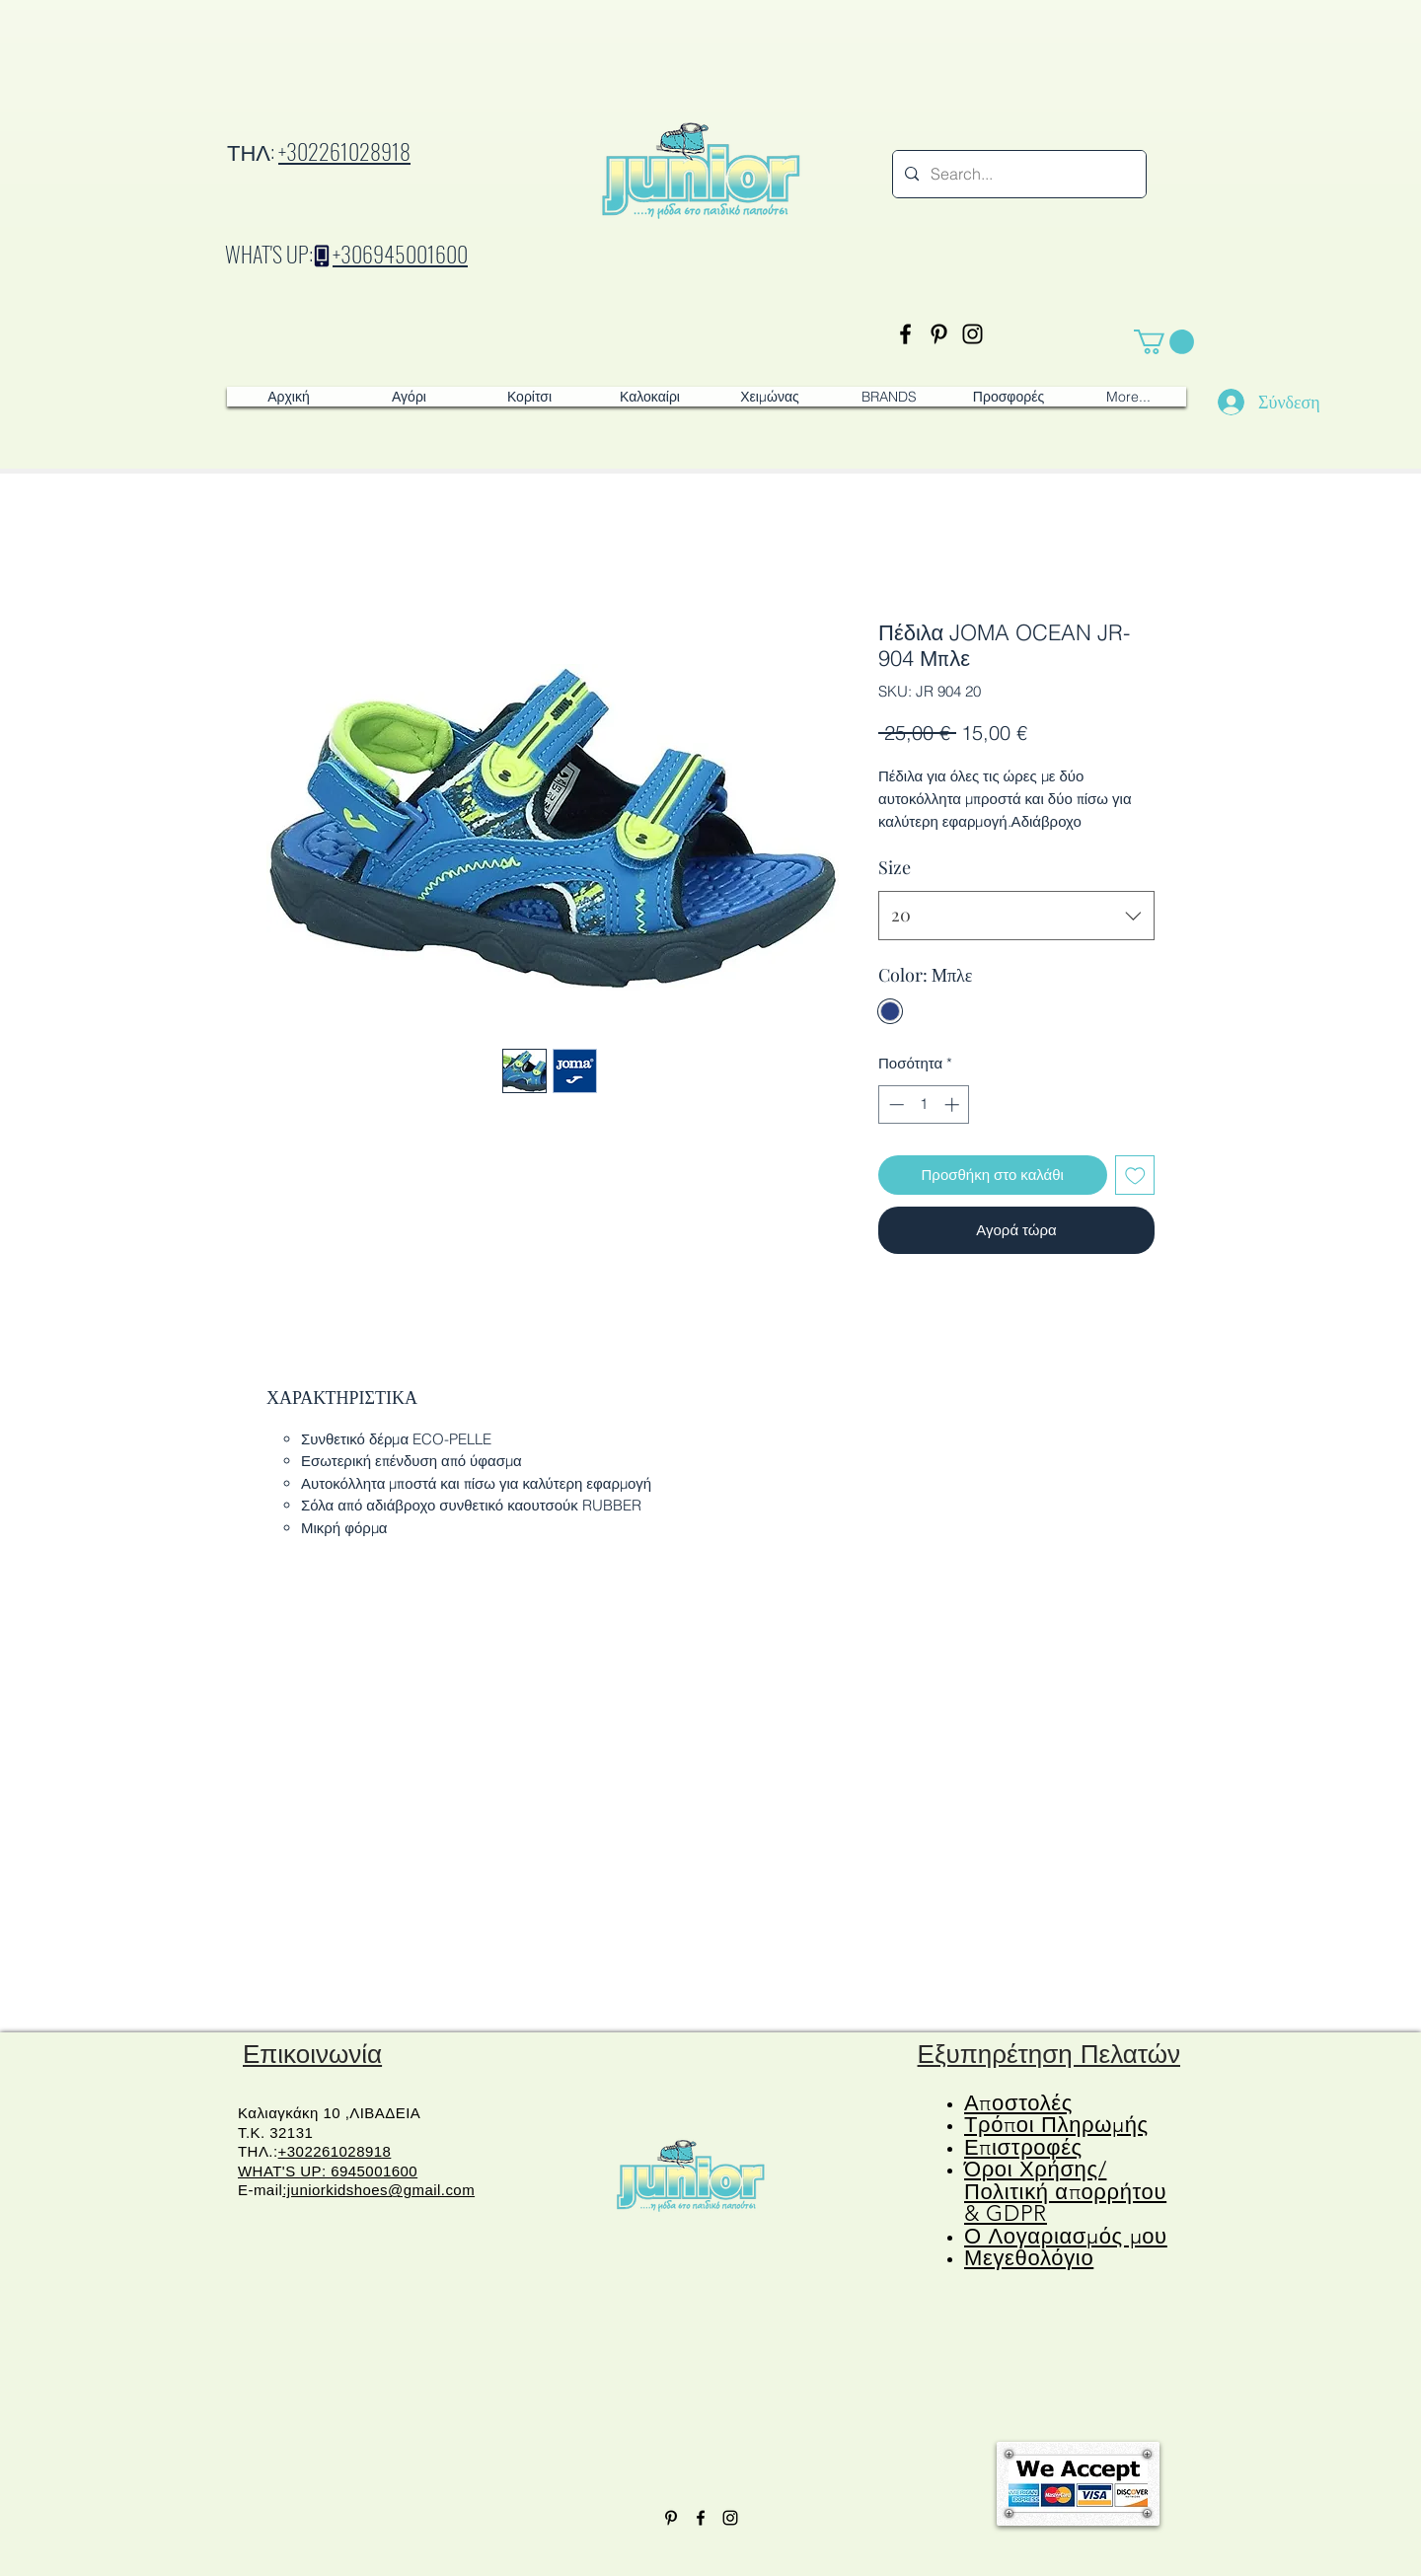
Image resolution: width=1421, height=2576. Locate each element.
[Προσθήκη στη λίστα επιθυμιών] (1135, 1175)
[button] (1164, 342)
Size (894, 867)
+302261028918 (344, 151)
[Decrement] (894, 1104)
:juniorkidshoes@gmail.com (378, 2189)
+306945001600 (400, 253)
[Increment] (953, 1104)
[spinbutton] (924, 1104)
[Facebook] (905, 334)
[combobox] (1016, 915)
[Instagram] (972, 334)
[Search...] (1017, 174)
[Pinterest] (939, 334)
